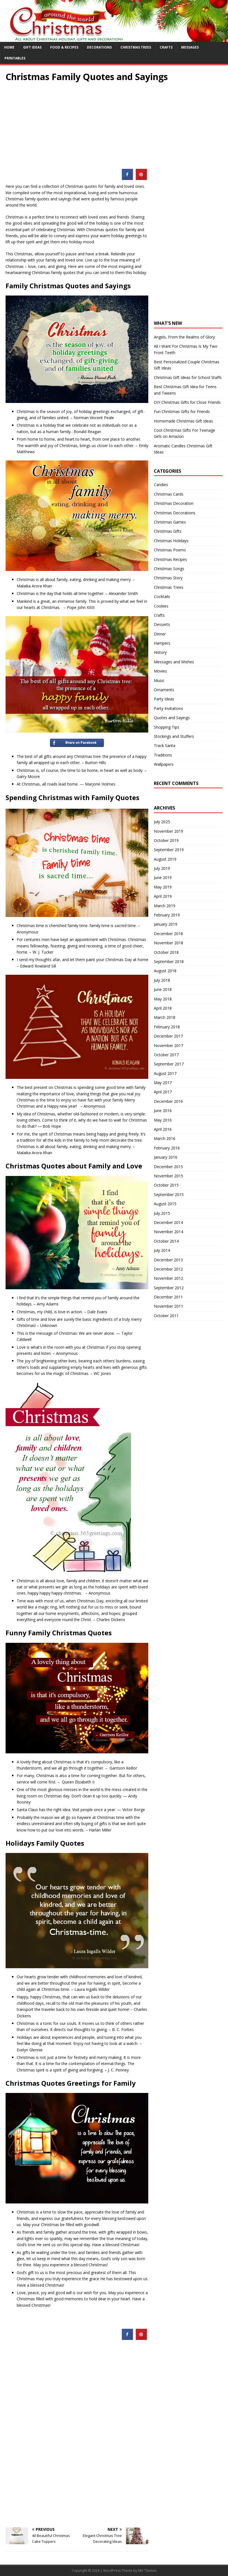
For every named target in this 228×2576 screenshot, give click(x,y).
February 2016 (167, 1148)
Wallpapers (164, 764)
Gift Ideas (32, 47)
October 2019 (166, 840)
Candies (161, 484)
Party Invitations (168, 708)
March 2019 (164, 905)
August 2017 (165, 1073)
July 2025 (162, 821)
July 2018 (162, 980)
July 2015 (162, 1213)
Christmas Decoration (173, 503)
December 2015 (168, 1166)
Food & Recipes (64, 47)
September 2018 (169, 961)
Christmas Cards (168, 494)
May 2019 (163, 887)
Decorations (99, 47)
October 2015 (166, 1185)
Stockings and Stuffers (174, 736)
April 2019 (163, 896)
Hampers (162, 643)
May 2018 (163, 999)
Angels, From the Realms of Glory (184, 337)
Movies (160, 671)
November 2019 (168, 831)
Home (9, 47)
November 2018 (168, 942)
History (160, 652)
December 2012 (168, 1269)
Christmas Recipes (170, 559)
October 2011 (166, 1315)
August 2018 (165, 970)
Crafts (166, 47)
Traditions (163, 755)
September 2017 (169, 1064)
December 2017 (168, 1036)
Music (159, 680)
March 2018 (164, 1017)
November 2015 (168, 1175)
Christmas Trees (135, 47)
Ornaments (164, 689)
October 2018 (166, 952)
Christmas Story (168, 577)
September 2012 (169, 1287)
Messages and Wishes (174, 661)
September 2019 (169, 849)
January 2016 (165, 1157)
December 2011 (168, 1297)
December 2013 (168, 1259)
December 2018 (168, 933)
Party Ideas (164, 699)
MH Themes (147, 2570)
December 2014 (168, 1222)
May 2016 (163, 1120)
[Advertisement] (114, 121)
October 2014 (166, 1241)
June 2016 (163, 1110)
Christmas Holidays (171, 540)
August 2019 (165, 859)
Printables (14, 58)
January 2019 (165, 924)
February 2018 (167, 1026)
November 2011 (168, 1306)
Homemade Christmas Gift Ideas (183, 421)
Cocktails (162, 596)
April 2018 (163, 1008)
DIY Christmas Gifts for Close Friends (187, 402)
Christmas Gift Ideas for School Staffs (188, 377)
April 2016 (163, 1129)
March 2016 (164, 1138)
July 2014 (162, 1250)
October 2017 (166, 1054)
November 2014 (168, 1231)
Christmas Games (170, 522)
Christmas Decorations (174, 512)
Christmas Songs (169, 568)
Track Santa (164, 745)
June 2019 (163, 877)
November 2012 (168, 1278)
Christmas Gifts (167, 531)
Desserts (162, 624)
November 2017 (168, 1045)
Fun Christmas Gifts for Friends (182, 411)
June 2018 (163, 989)
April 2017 (163, 1091)
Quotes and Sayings (172, 717)
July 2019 (162, 868)
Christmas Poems (170, 550)
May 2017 (163, 1082)
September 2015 (169, 1194)
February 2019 (167, 915)
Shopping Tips (166, 727)
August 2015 (165, 1203)
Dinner (160, 634)
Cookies (161, 606)
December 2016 (168, 1101)
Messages (190, 47)
